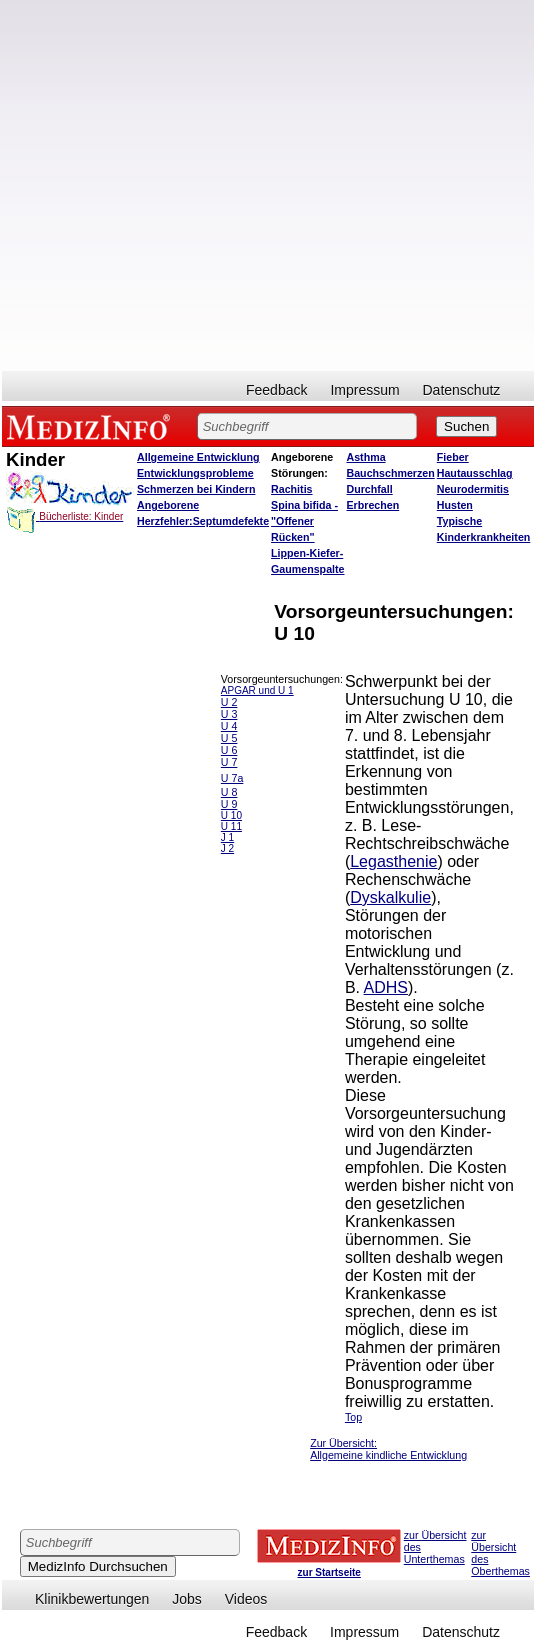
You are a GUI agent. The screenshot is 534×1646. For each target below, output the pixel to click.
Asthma (366, 457)
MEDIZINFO (92, 426)
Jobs (187, 1599)
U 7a (232, 778)
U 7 (229, 762)
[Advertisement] (229, 185)
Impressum (364, 390)
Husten (455, 505)
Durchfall (370, 489)
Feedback (276, 390)
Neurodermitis (473, 489)
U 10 (231, 815)
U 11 (231, 826)
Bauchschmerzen (391, 473)
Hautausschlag (475, 473)
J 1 (227, 837)
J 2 (227, 848)
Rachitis (291, 489)
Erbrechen (373, 505)
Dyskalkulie (390, 897)
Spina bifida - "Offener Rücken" (304, 521)
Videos (246, 1599)
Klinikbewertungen (92, 1599)
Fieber (453, 457)
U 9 (229, 804)
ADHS (386, 987)
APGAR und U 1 (257, 690)
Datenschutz (462, 390)
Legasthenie (393, 861)
